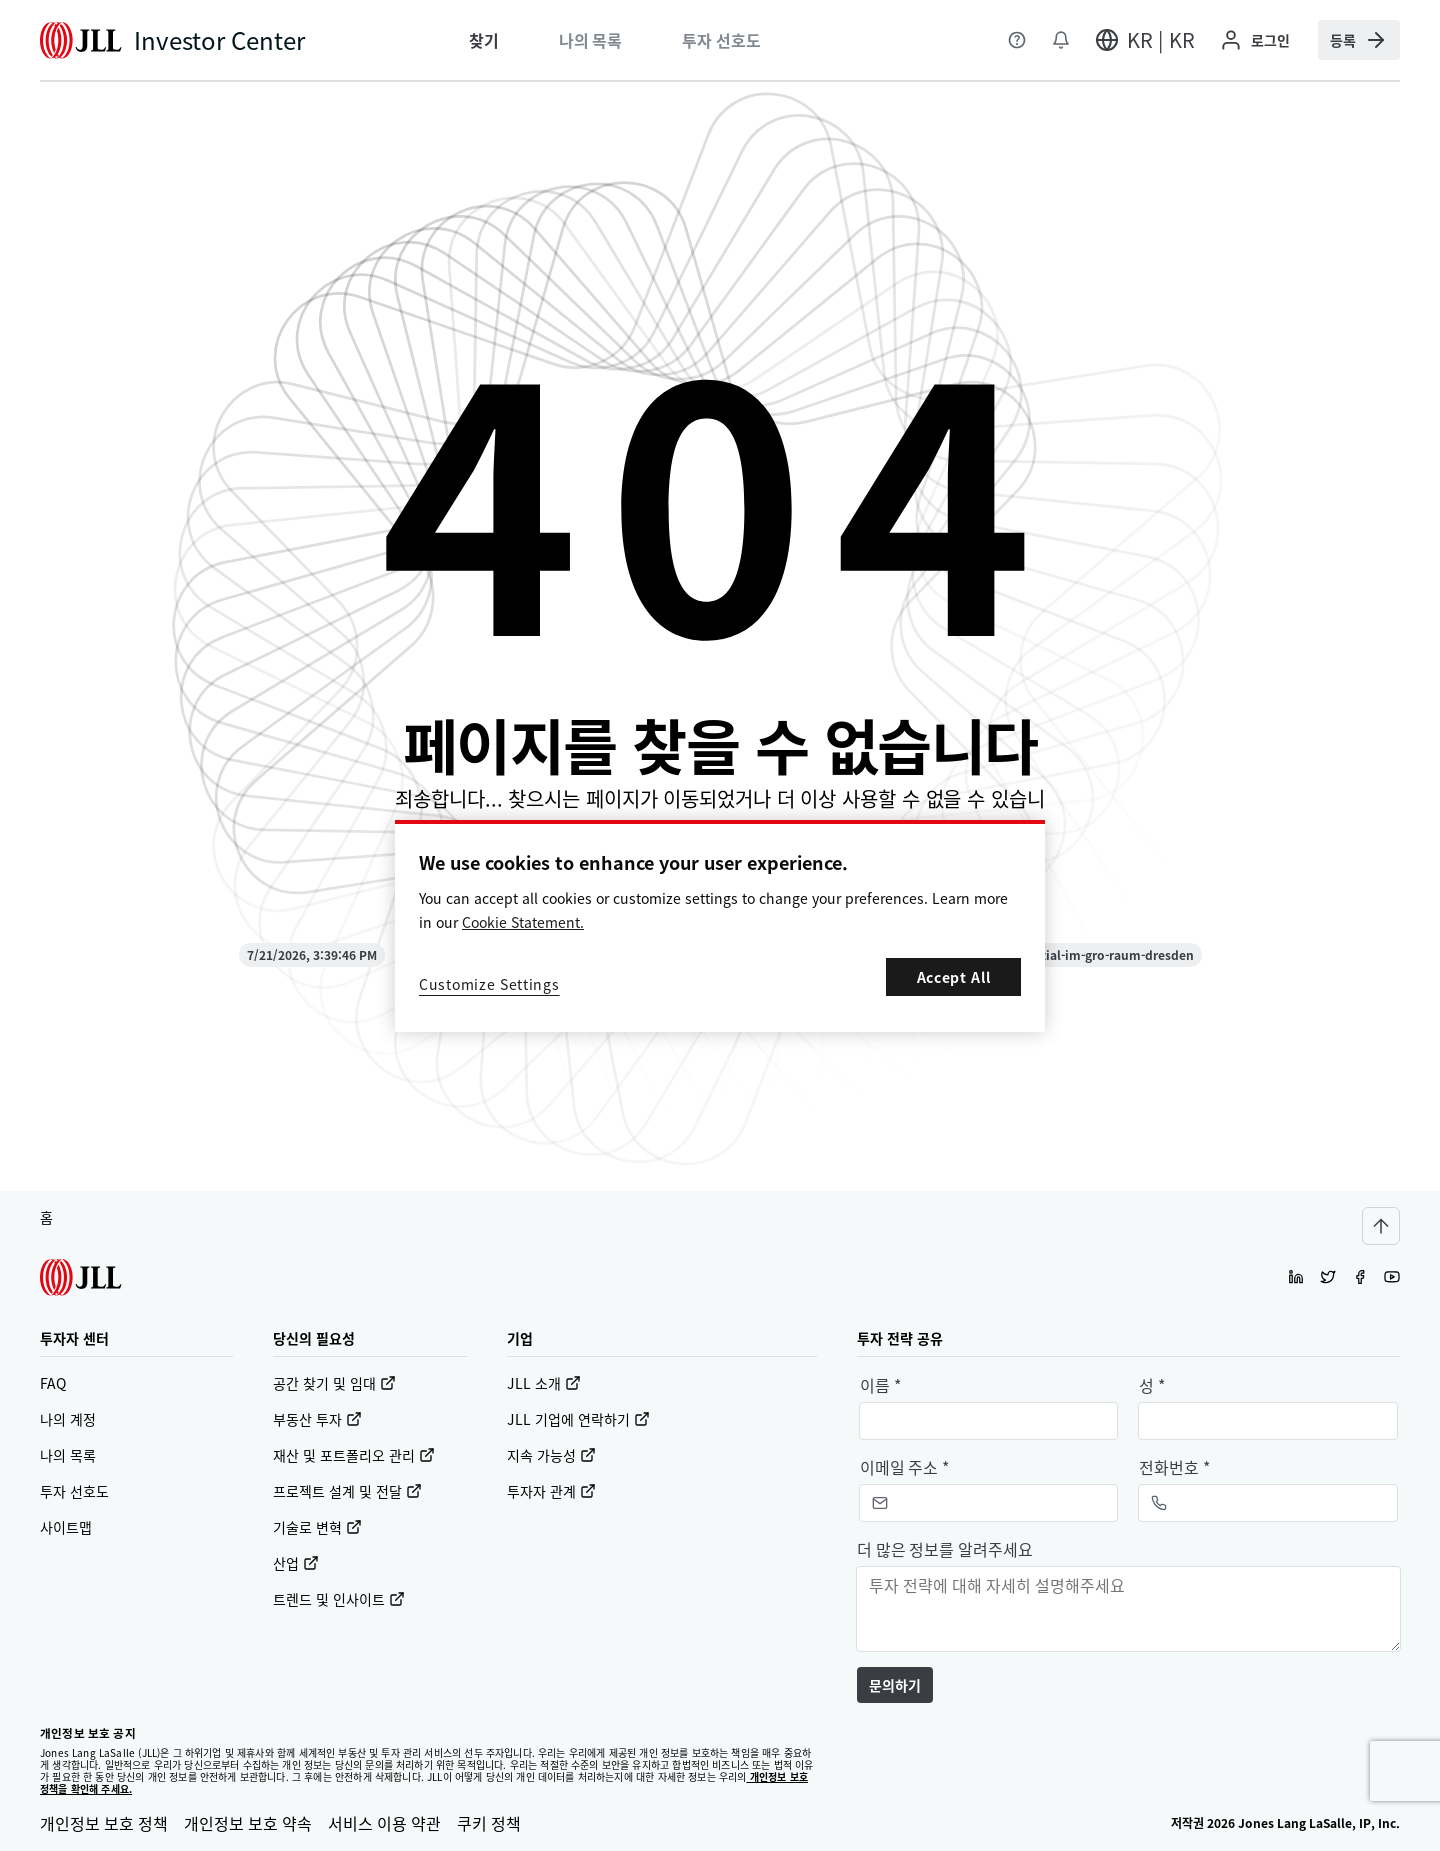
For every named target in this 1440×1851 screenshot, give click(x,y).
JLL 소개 (544, 1383)
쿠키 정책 (489, 1823)
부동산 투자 (317, 1419)
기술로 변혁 (317, 1527)
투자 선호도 (74, 1491)
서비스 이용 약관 (384, 1823)
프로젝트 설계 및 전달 (347, 1491)
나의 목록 (68, 1455)
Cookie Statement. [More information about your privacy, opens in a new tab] (523, 922)
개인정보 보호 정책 (104, 1823)
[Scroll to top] (1381, 1226)
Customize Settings (489, 984)
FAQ (53, 1383)
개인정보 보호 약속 (248, 1823)
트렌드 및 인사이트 (339, 1599)
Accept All (954, 977)
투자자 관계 (551, 1491)
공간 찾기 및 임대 (334, 1383)
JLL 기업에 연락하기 (578, 1419)
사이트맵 (66, 1527)
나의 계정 (68, 1419)
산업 (296, 1563)
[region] (720, 926)
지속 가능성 (551, 1455)
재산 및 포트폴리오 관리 (354, 1455)
